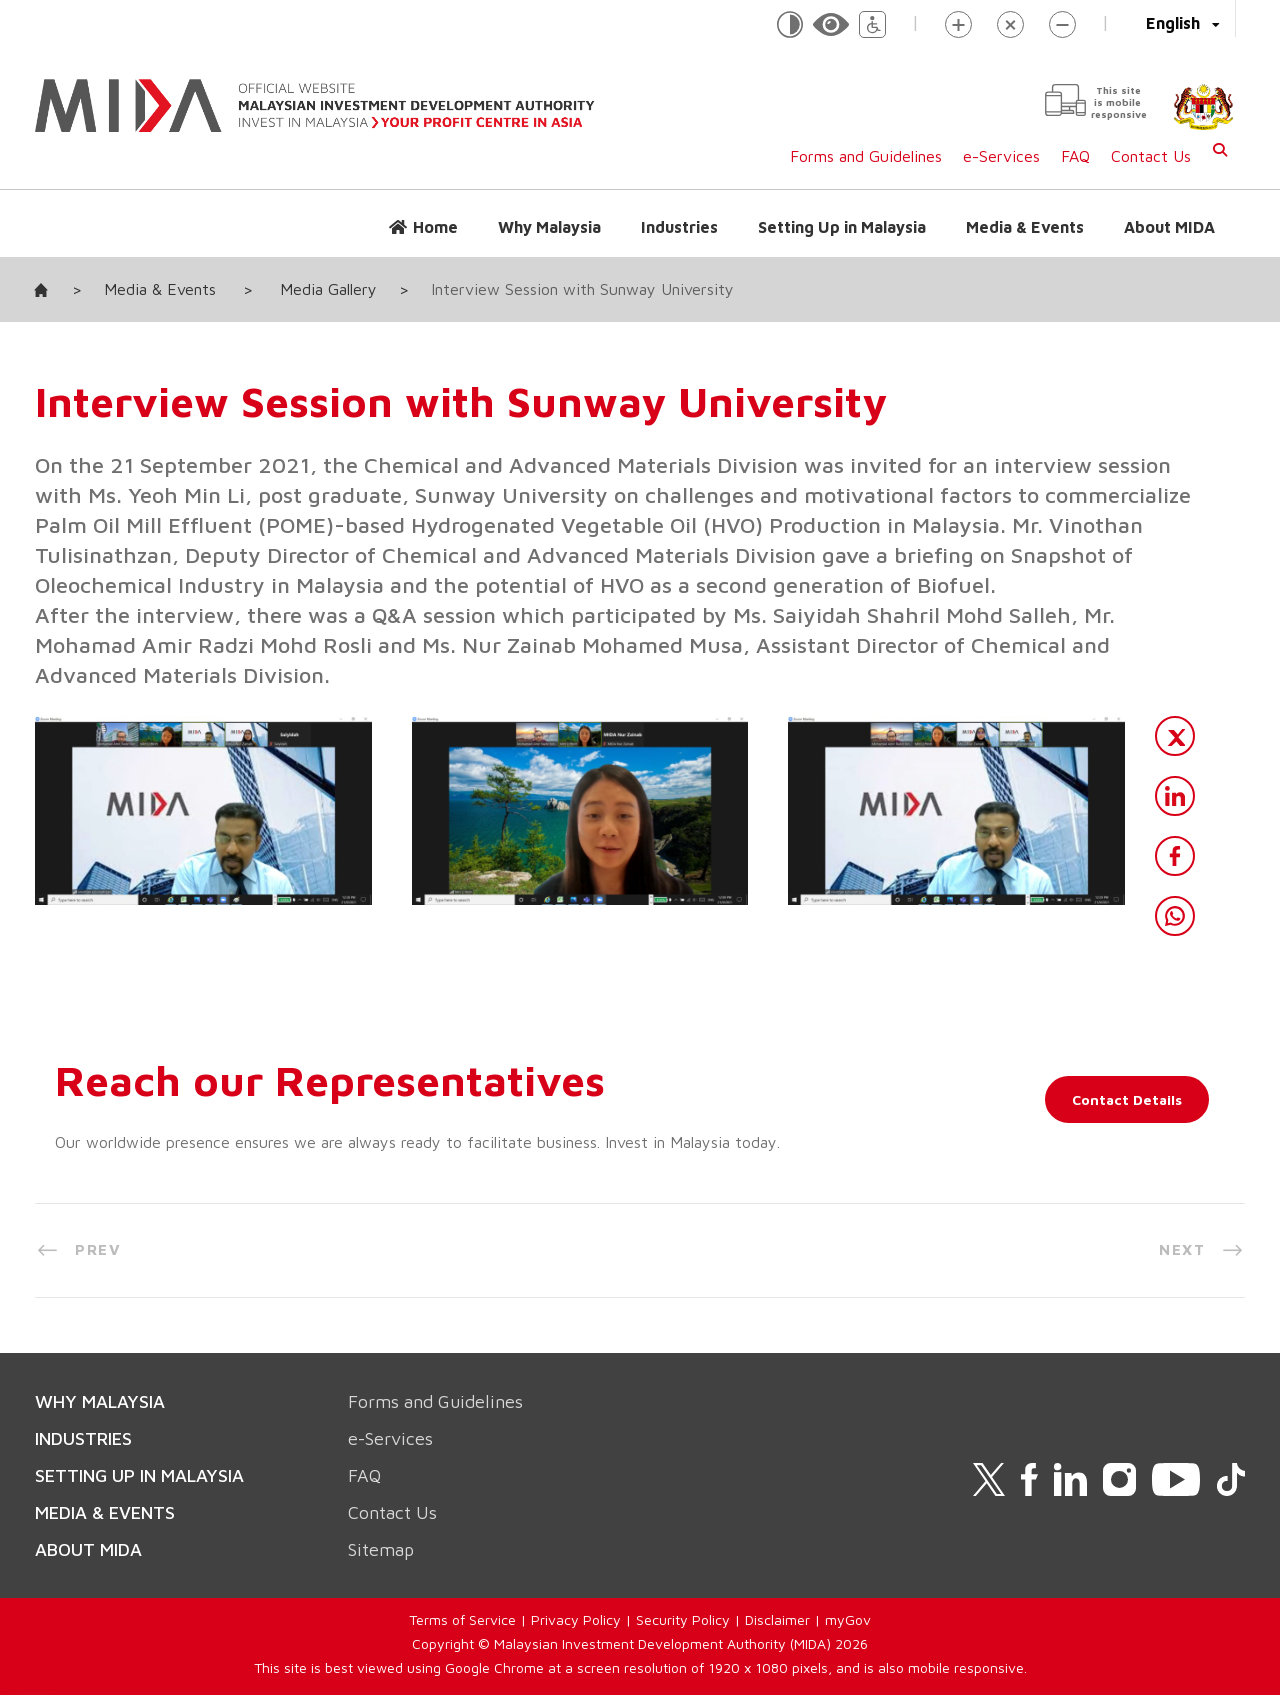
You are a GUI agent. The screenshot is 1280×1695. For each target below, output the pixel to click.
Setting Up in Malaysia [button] (842, 227)
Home (435, 227)
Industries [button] (679, 227)
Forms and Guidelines (866, 156)
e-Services (1001, 156)
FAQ (1075, 156)
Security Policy (683, 1619)
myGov (848, 1619)
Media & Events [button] (1025, 227)
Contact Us (1151, 156)
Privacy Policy (576, 1619)
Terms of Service (462, 1619)
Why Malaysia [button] (549, 227)
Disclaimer (777, 1619)
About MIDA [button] (1169, 227)
